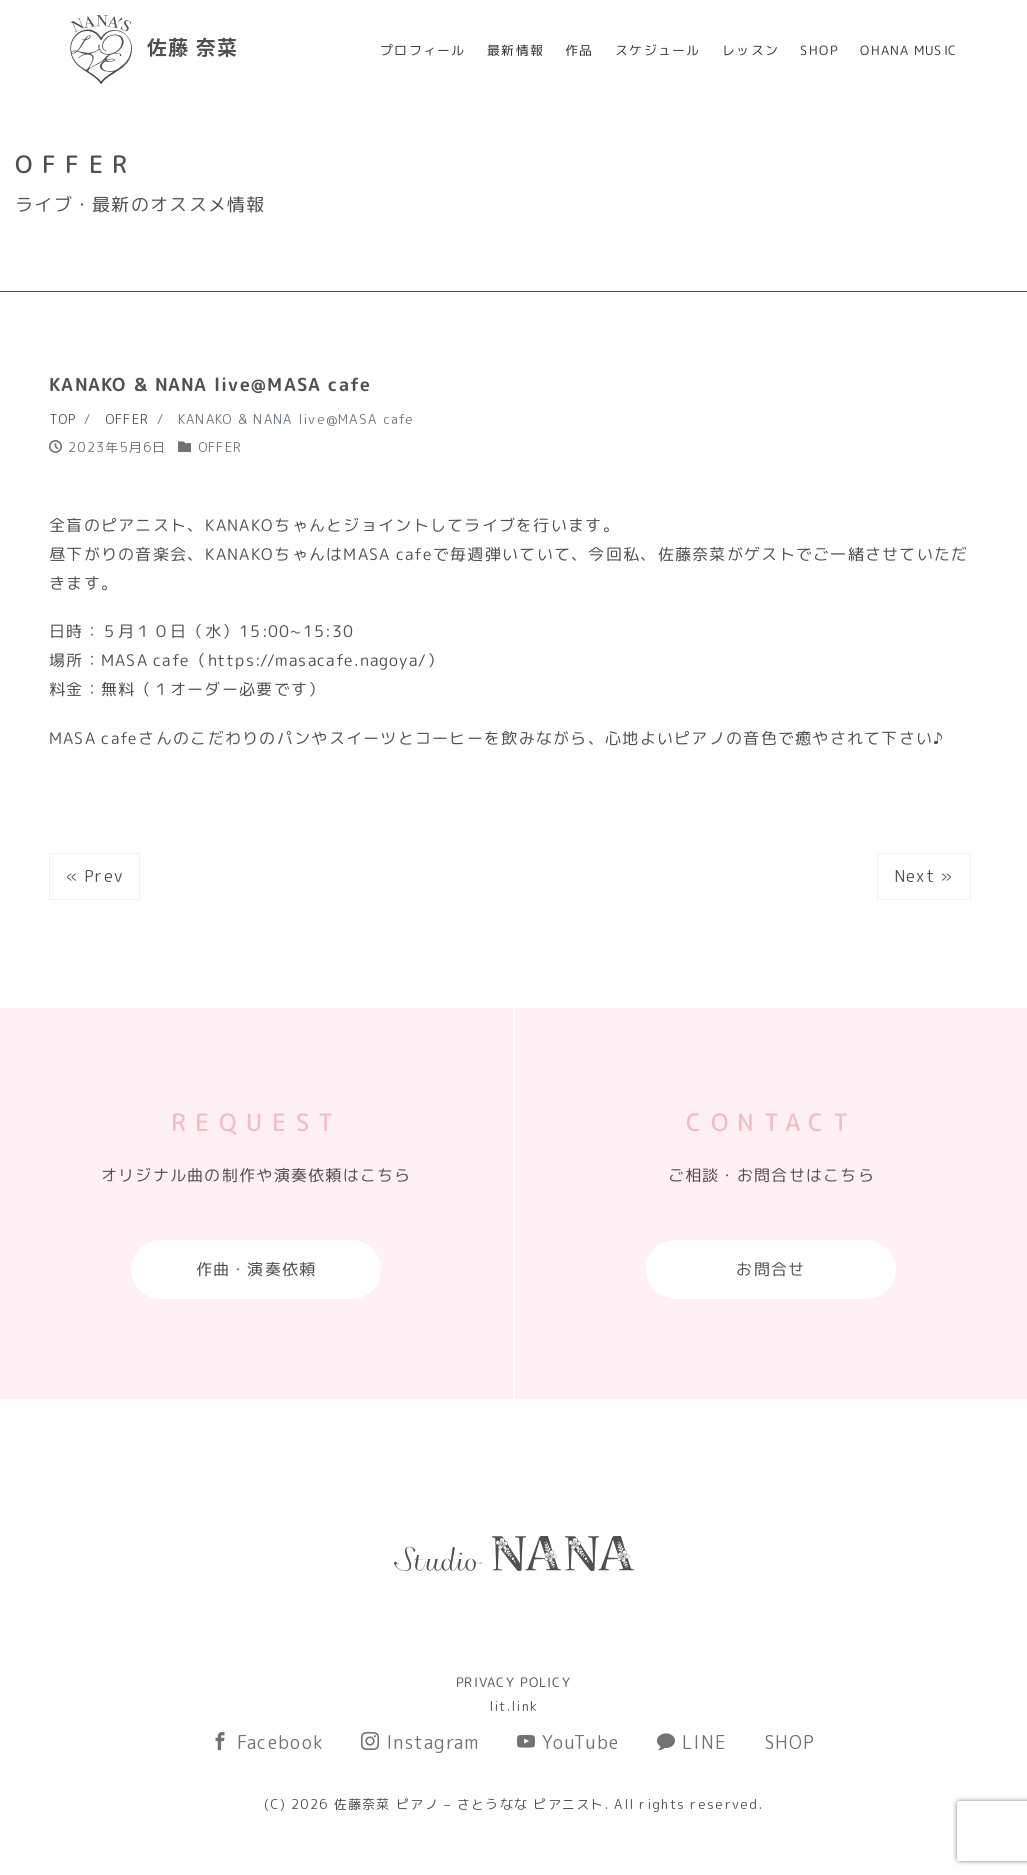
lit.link (513, 1706)
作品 (579, 50)
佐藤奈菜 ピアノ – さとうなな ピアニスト (469, 1804)
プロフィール (423, 50)
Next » (924, 876)
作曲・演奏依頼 (256, 1269)
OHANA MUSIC (908, 50)
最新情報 (515, 50)
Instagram (420, 1742)
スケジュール (658, 50)
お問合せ (770, 1269)
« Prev (95, 876)
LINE (692, 1742)
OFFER (220, 447)
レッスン (750, 50)
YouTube (568, 1742)
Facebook (267, 1742)
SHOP (819, 50)
